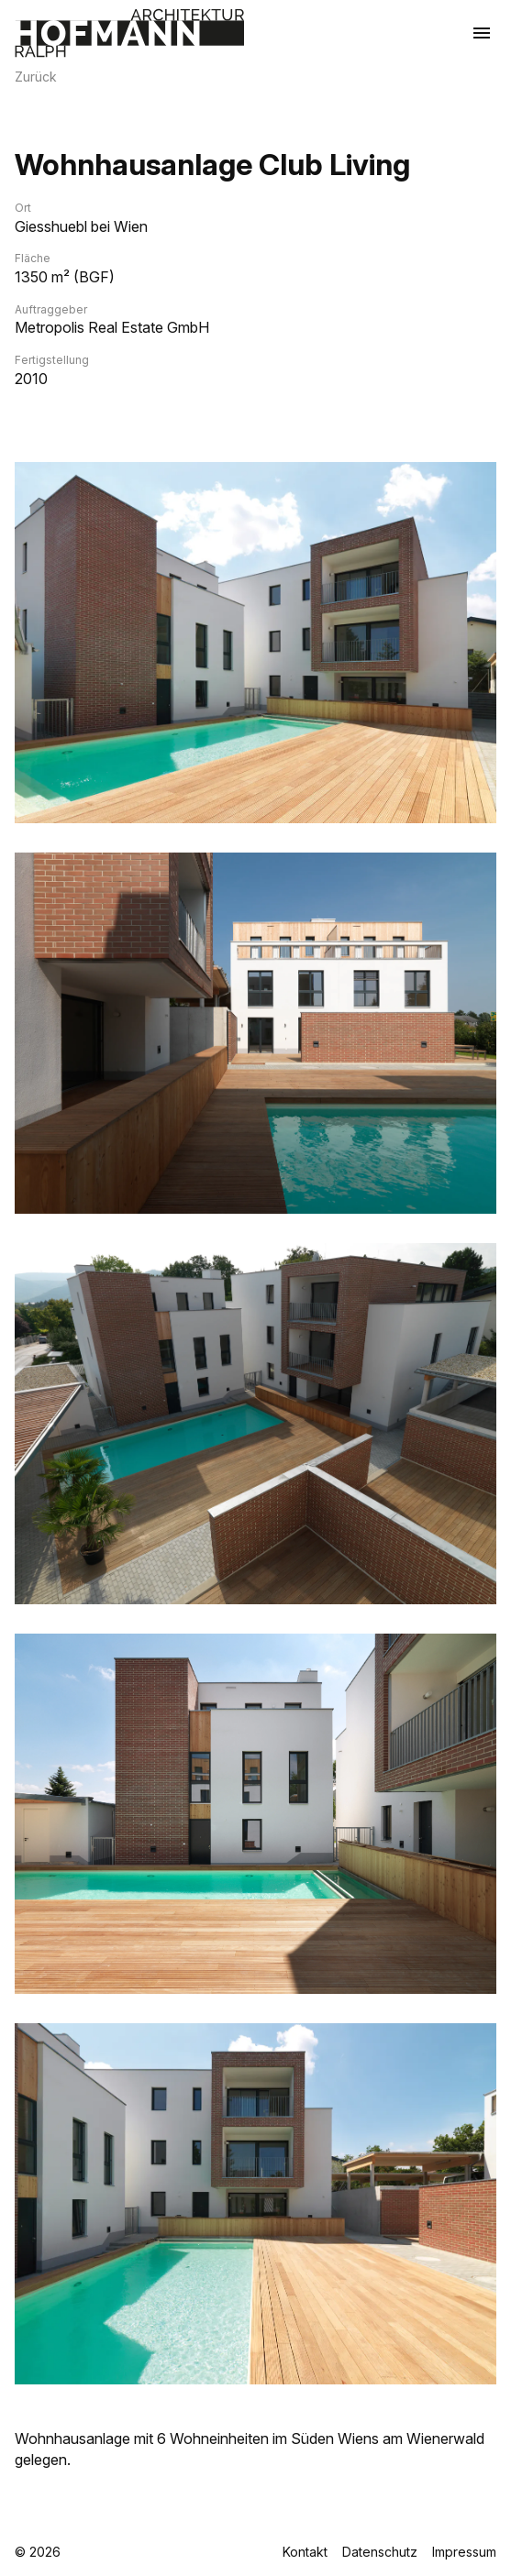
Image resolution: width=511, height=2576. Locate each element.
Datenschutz (379, 2551)
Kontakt (305, 2551)
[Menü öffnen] (481, 33)
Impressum (464, 2551)
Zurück (36, 76)
